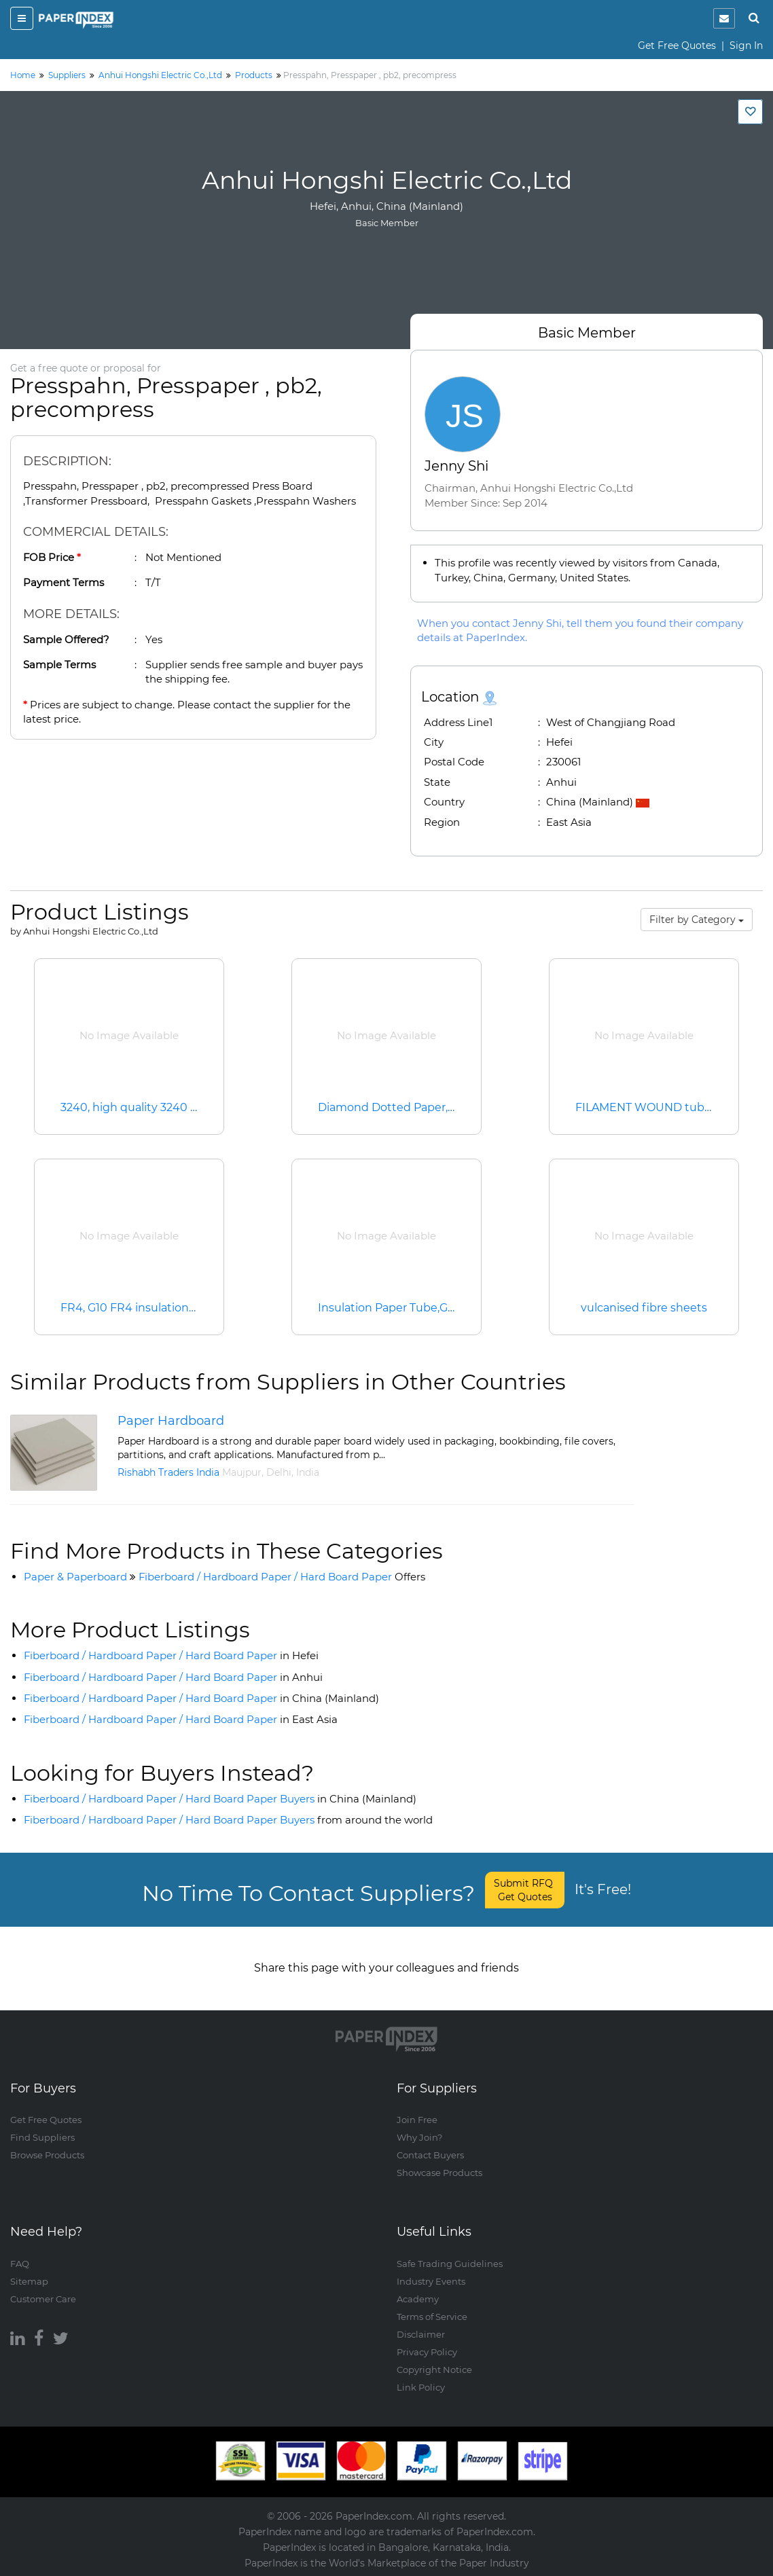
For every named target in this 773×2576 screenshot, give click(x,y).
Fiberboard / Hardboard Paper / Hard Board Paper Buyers (220, 1798)
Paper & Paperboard (75, 1576)
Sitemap (29, 2281)
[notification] (724, 18)
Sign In (746, 45)
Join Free (417, 2120)
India (307, 1472)
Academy (418, 2298)
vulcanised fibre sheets (644, 1307)
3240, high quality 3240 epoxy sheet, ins (169, 1107)
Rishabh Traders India (168, 1472)
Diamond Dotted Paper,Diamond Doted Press (443, 1107)
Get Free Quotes (677, 45)
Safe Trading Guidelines (450, 2263)
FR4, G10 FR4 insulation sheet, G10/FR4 (166, 1307)
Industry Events (431, 2281)
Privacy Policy (427, 2351)
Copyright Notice (434, 2369)
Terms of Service (432, 2316)
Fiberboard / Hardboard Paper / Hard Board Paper (282, 1576)
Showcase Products (439, 2173)
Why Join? (419, 2138)
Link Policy (421, 2387)
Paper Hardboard (171, 1420)
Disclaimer (421, 2334)
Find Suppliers (42, 2138)
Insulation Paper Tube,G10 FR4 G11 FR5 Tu (430, 1307)
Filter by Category (696, 919)
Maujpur (242, 1472)
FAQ (19, 2263)
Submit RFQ (525, 1890)
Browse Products (47, 2155)
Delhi (278, 1472)
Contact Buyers (430, 2155)
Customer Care (43, 2298)
